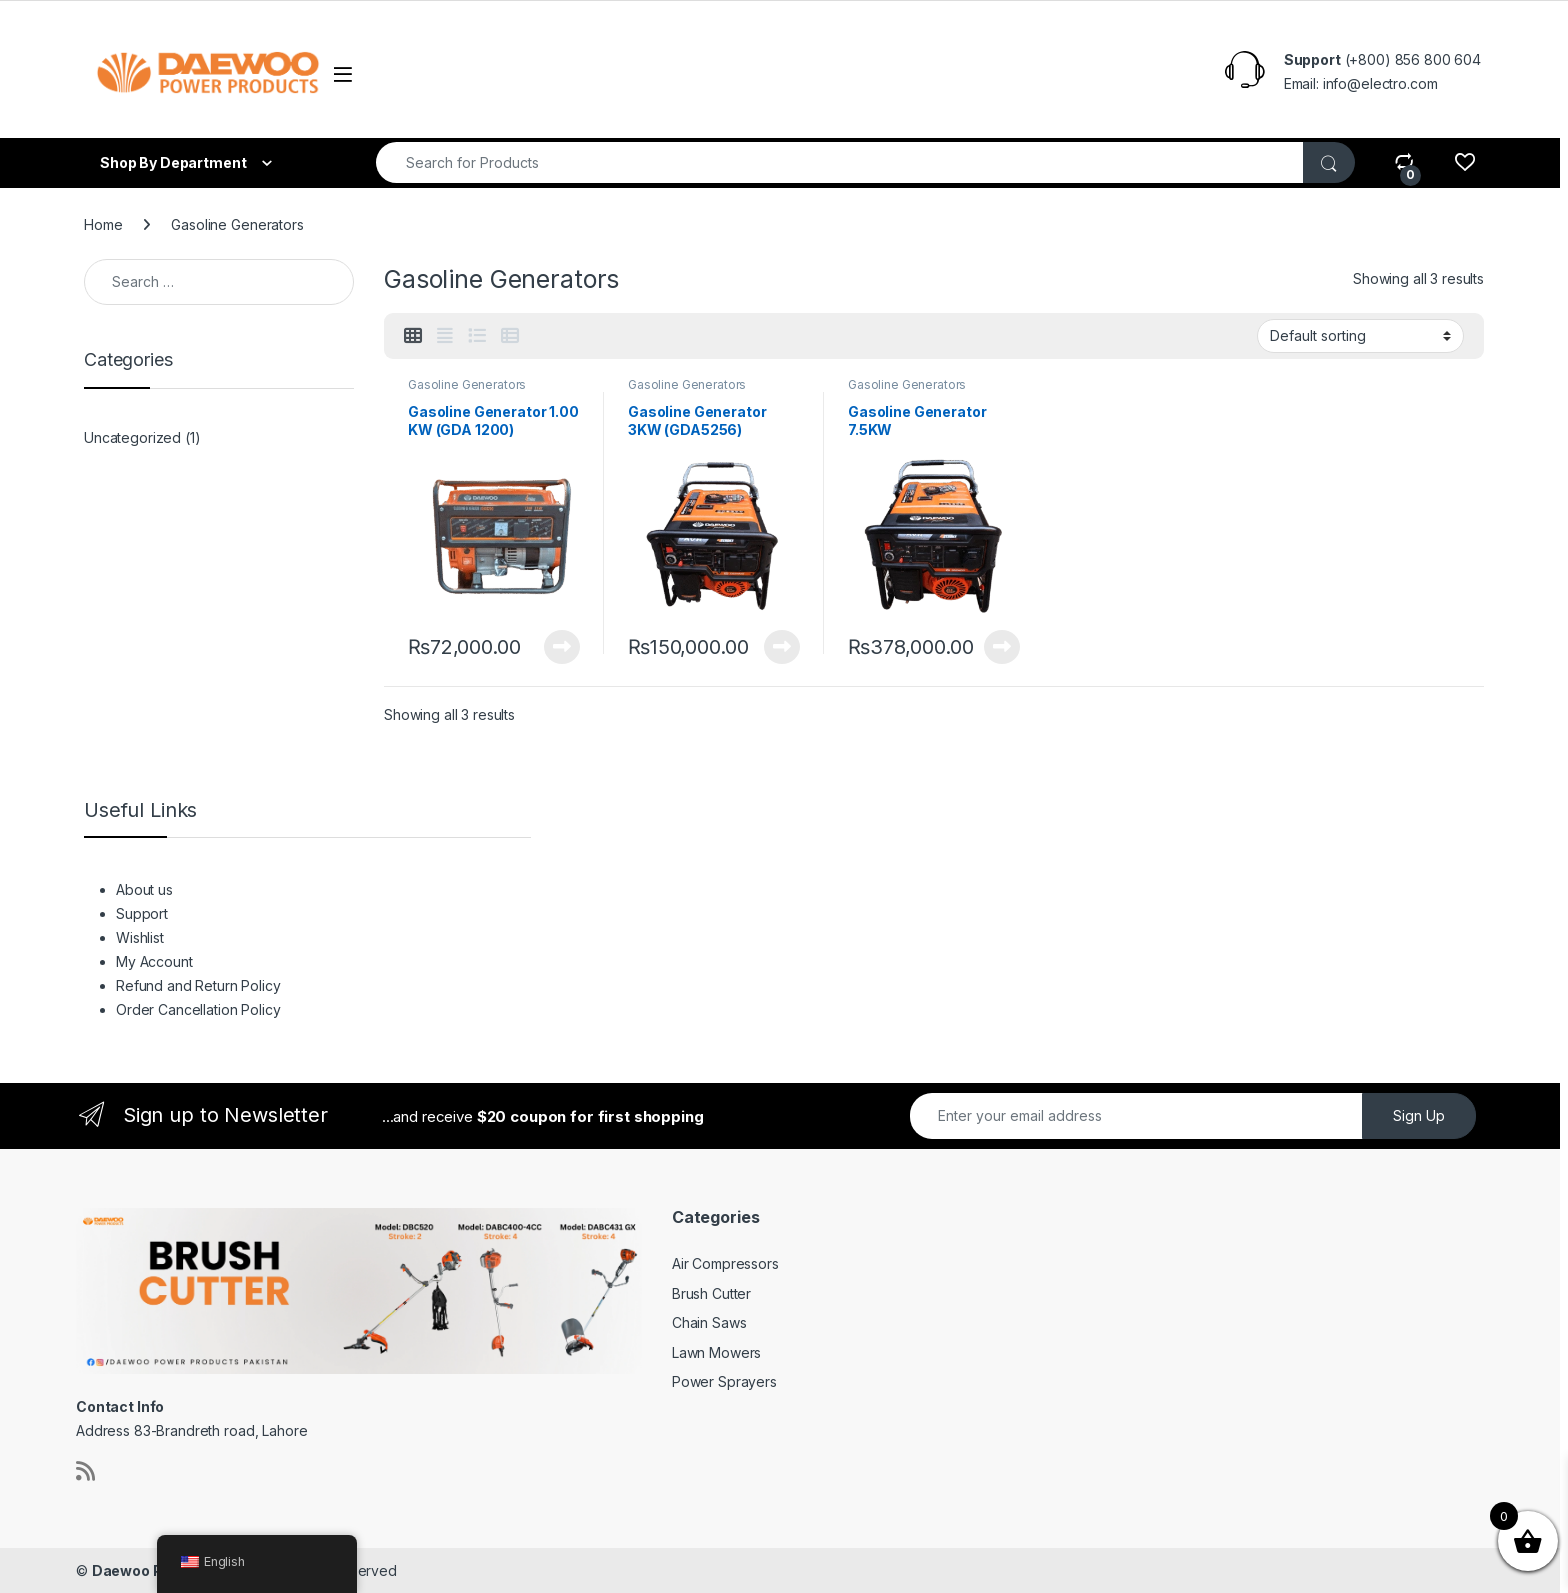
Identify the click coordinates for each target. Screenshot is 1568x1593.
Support (496, 73)
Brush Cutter (711, 1293)
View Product (562, 647)
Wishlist (573, 73)
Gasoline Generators (467, 384)
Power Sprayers (724, 1381)
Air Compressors (725, 1263)
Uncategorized (132, 437)
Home (103, 224)
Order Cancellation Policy (1035, 73)
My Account (665, 73)
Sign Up (1419, 1115)
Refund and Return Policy (825, 73)
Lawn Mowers (716, 1352)
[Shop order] (1360, 336)
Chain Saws (709, 1322)
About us (412, 73)
